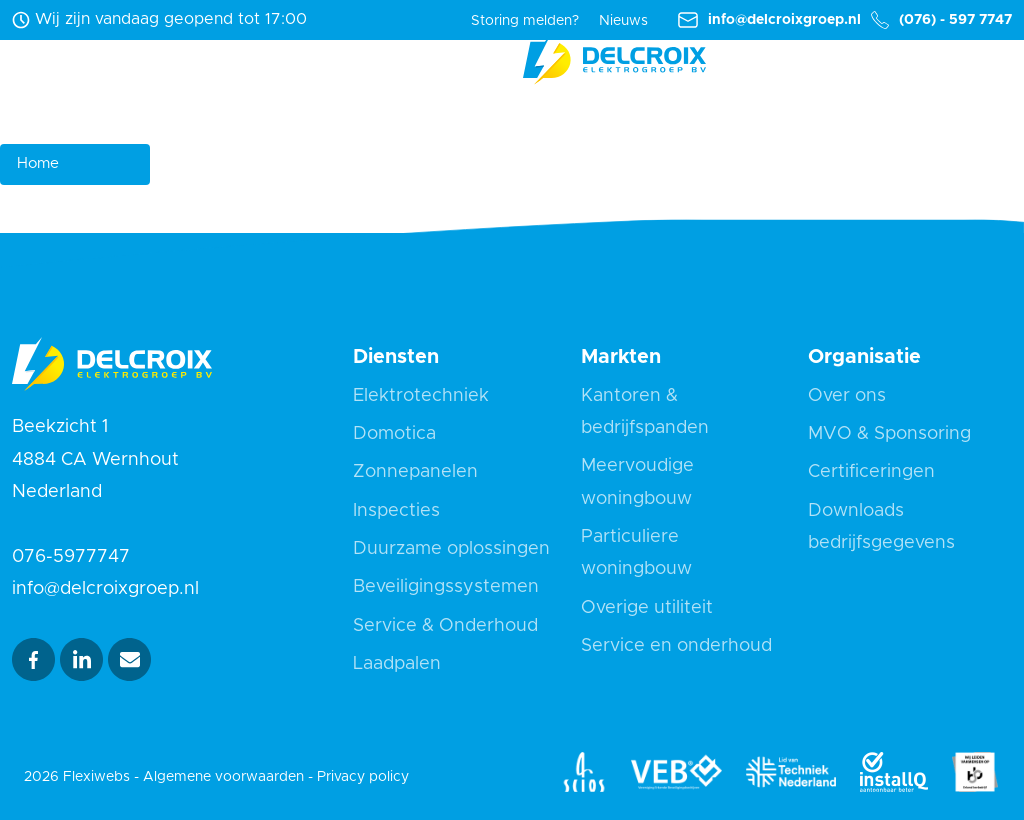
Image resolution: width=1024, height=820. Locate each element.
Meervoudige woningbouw (637, 482)
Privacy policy (363, 777)
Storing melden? (525, 21)
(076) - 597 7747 (941, 20)
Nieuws (623, 21)
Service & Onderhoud (445, 626)
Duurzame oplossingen (451, 549)
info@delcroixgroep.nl (769, 20)
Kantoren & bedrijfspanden (645, 412)
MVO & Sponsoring (889, 434)
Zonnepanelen (415, 472)
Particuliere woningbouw (636, 553)
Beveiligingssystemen (446, 587)
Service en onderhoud (676, 646)
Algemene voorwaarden (223, 777)
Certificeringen (871, 472)
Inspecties (396, 511)
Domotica (394, 434)
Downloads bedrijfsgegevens (881, 527)
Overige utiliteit (647, 608)
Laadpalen (397, 664)
